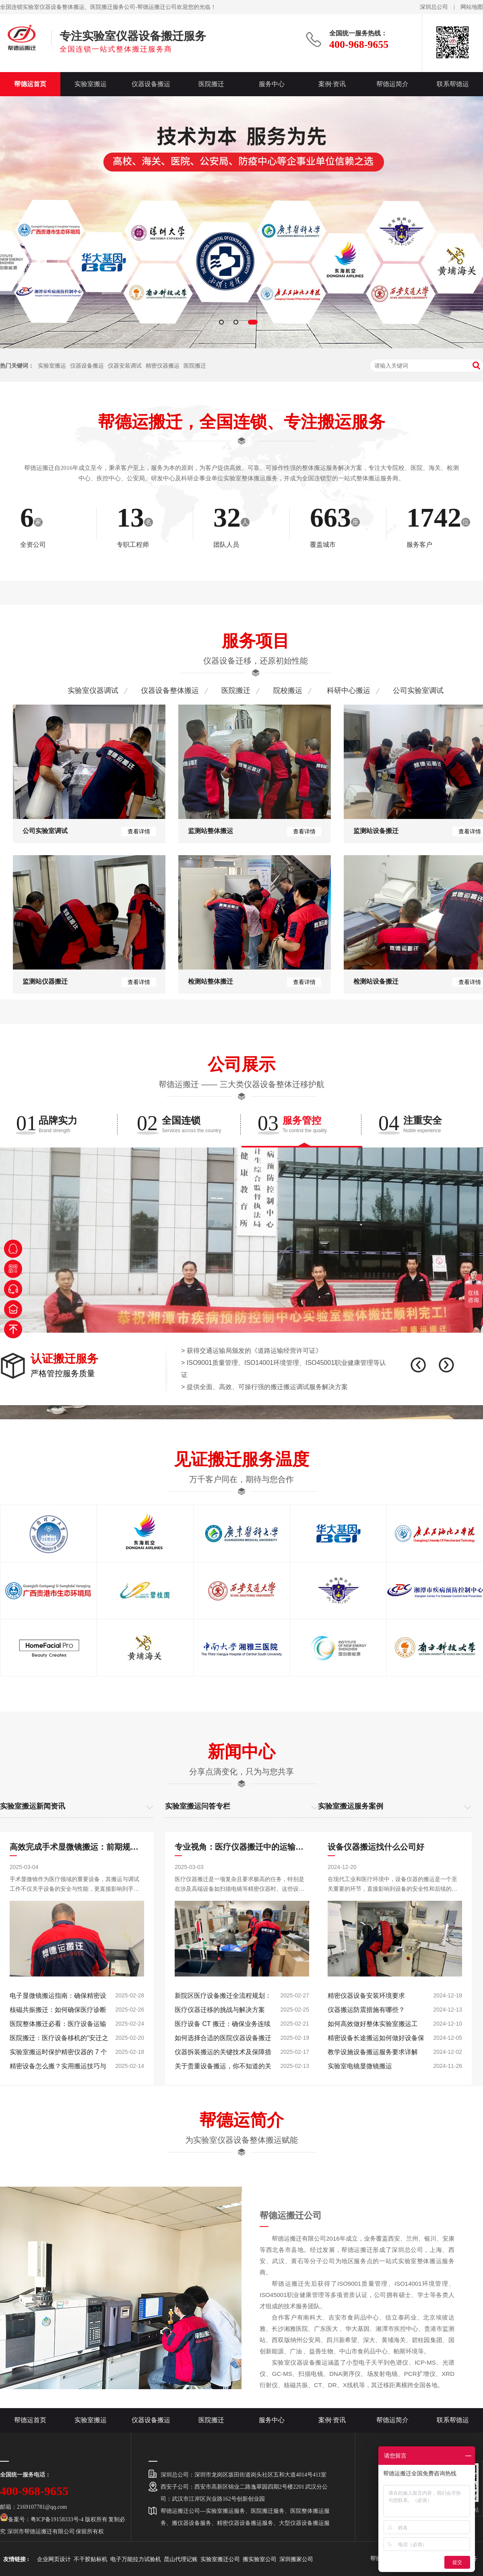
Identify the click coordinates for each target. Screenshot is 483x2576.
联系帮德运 (453, 84)
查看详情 (139, 831)
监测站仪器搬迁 (45, 981)
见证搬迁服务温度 (241, 1459)
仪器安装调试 (125, 366)
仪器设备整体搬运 (170, 690)
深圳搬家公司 (296, 2559)
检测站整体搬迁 (210, 981)
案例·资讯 (332, 84)
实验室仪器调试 (93, 690)
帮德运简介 (392, 84)
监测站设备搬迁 (375, 830)
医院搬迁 (211, 84)
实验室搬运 (90, 84)
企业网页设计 (54, 2559)
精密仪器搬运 (163, 366)
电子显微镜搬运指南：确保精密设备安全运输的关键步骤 (58, 1997)
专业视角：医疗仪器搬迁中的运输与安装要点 (242, 1846)
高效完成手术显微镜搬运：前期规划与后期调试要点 (77, 1846)
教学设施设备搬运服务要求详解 (373, 2052)
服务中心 (272, 84)
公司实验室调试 (418, 690)
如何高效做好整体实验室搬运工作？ (373, 2025)
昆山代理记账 (181, 2559)
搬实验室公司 (260, 2559)
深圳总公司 (434, 7)
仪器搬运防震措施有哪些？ (366, 2009)
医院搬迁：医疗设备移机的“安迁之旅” (59, 2039)
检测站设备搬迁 (375, 981)
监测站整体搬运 (210, 830)
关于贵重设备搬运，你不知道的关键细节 (223, 2068)
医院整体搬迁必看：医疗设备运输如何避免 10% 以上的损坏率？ (58, 2025)
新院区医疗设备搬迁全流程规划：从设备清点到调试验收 (223, 1997)
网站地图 (471, 7)
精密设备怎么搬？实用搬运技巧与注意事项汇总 (58, 2068)
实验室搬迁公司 (220, 2559)
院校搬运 (287, 690)
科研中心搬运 (348, 690)
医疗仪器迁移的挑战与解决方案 (220, 2009)
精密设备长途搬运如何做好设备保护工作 (376, 2039)
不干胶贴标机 (90, 2559)
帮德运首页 (30, 84)
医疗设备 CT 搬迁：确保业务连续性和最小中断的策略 (222, 2025)
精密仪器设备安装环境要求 (366, 1995)
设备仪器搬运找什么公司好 (376, 1846)
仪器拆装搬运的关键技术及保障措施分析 (223, 2054)
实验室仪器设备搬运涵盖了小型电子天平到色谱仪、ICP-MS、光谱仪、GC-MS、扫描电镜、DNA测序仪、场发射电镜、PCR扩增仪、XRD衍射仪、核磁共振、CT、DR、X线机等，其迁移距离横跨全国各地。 (357, 2373)
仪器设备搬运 (151, 84)
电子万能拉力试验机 (135, 2559)
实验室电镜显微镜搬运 (360, 2066)
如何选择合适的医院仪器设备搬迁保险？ (223, 2039)
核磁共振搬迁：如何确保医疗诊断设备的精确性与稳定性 (58, 2011)
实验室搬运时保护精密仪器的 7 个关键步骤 (58, 2054)
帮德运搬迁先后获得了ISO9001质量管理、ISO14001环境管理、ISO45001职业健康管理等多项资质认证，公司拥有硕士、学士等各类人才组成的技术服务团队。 (357, 2294)
